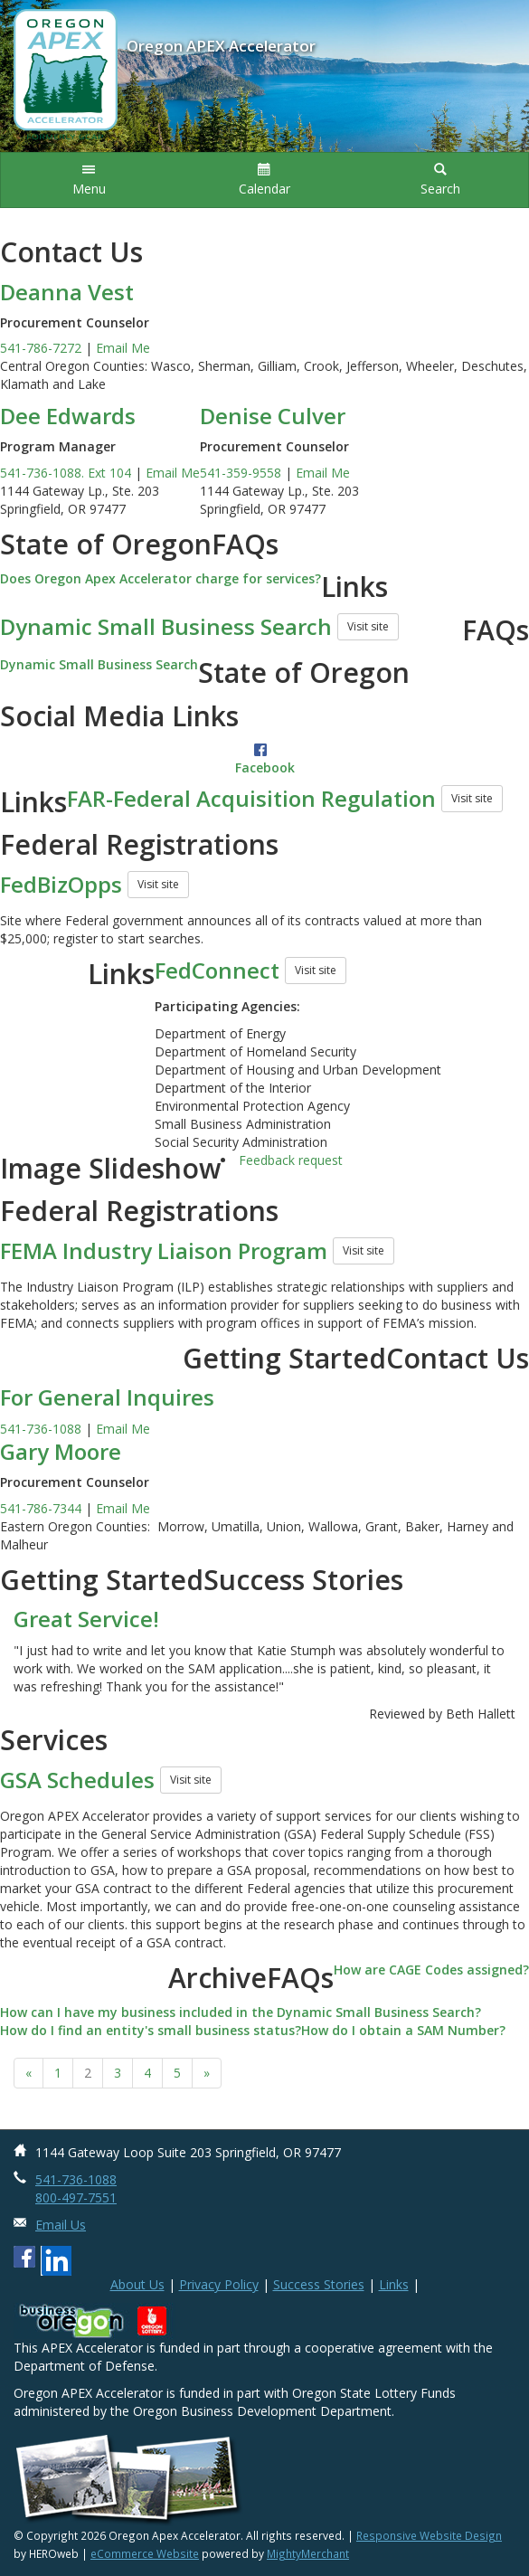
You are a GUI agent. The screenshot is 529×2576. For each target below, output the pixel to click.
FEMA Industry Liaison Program (163, 1250)
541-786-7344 (40, 1508)
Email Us (60, 2224)
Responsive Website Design (429, 2535)
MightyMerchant (308, 2553)
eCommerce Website (144, 2553)
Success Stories (318, 2284)
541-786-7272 (40, 347)
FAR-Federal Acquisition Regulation (251, 798)
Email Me (123, 347)
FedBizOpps (61, 884)
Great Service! (86, 1619)
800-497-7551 (76, 2197)
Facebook (265, 767)
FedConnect (217, 970)
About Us (137, 2284)
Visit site (368, 626)
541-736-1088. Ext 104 (65, 472)
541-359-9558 (240, 472)
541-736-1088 (40, 1428)
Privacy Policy (219, 2284)
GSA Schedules (77, 1780)
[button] (88, 180)
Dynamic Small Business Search (166, 626)
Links (394, 2284)
